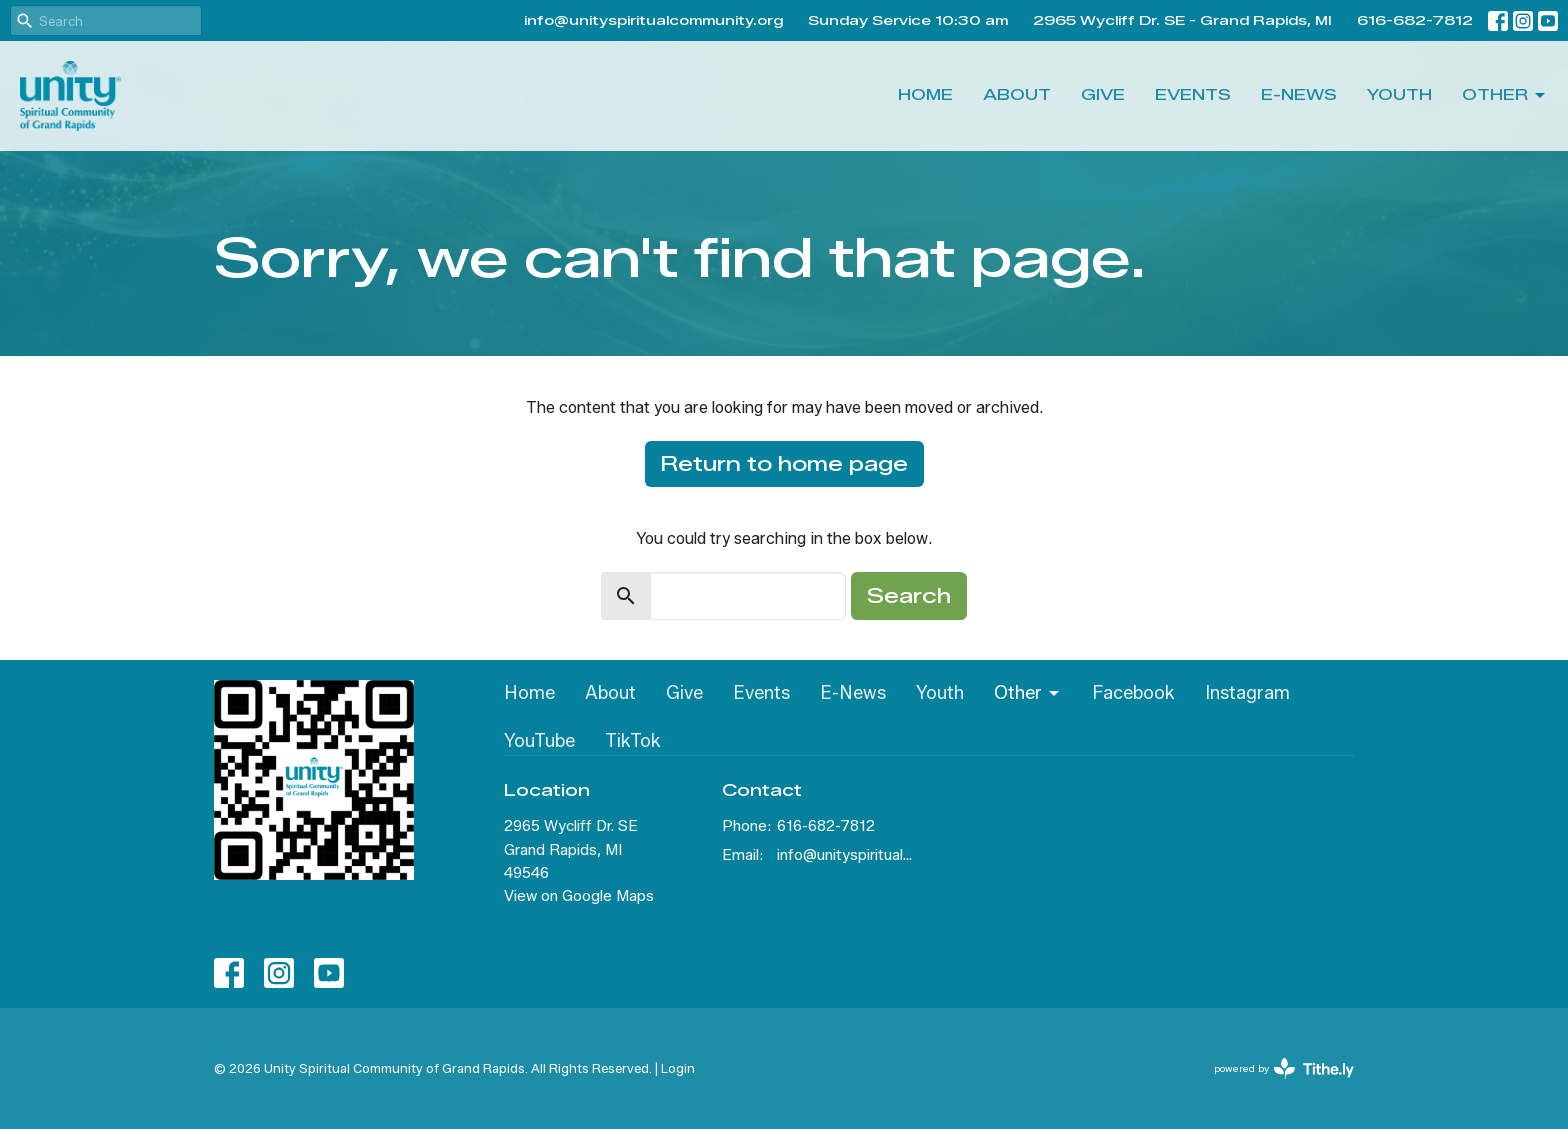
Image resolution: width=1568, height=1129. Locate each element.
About (1017, 95)
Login (678, 1068)
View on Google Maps (579, 896)
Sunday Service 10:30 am (908, 20)
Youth (1399, 95)
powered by (1284, 1068)
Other (1505, 96)
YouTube (539, 741)
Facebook (1133, 693)
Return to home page (784, 464)
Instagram (1247, 693)
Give (1103, 95)
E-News (1299, 95)
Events (1193, 95)
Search (909, 596)
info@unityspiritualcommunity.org (653, 20)
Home (925, 95)
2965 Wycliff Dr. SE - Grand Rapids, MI (1182, 20)
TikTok (633, 741)
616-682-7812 (1415, 20)
